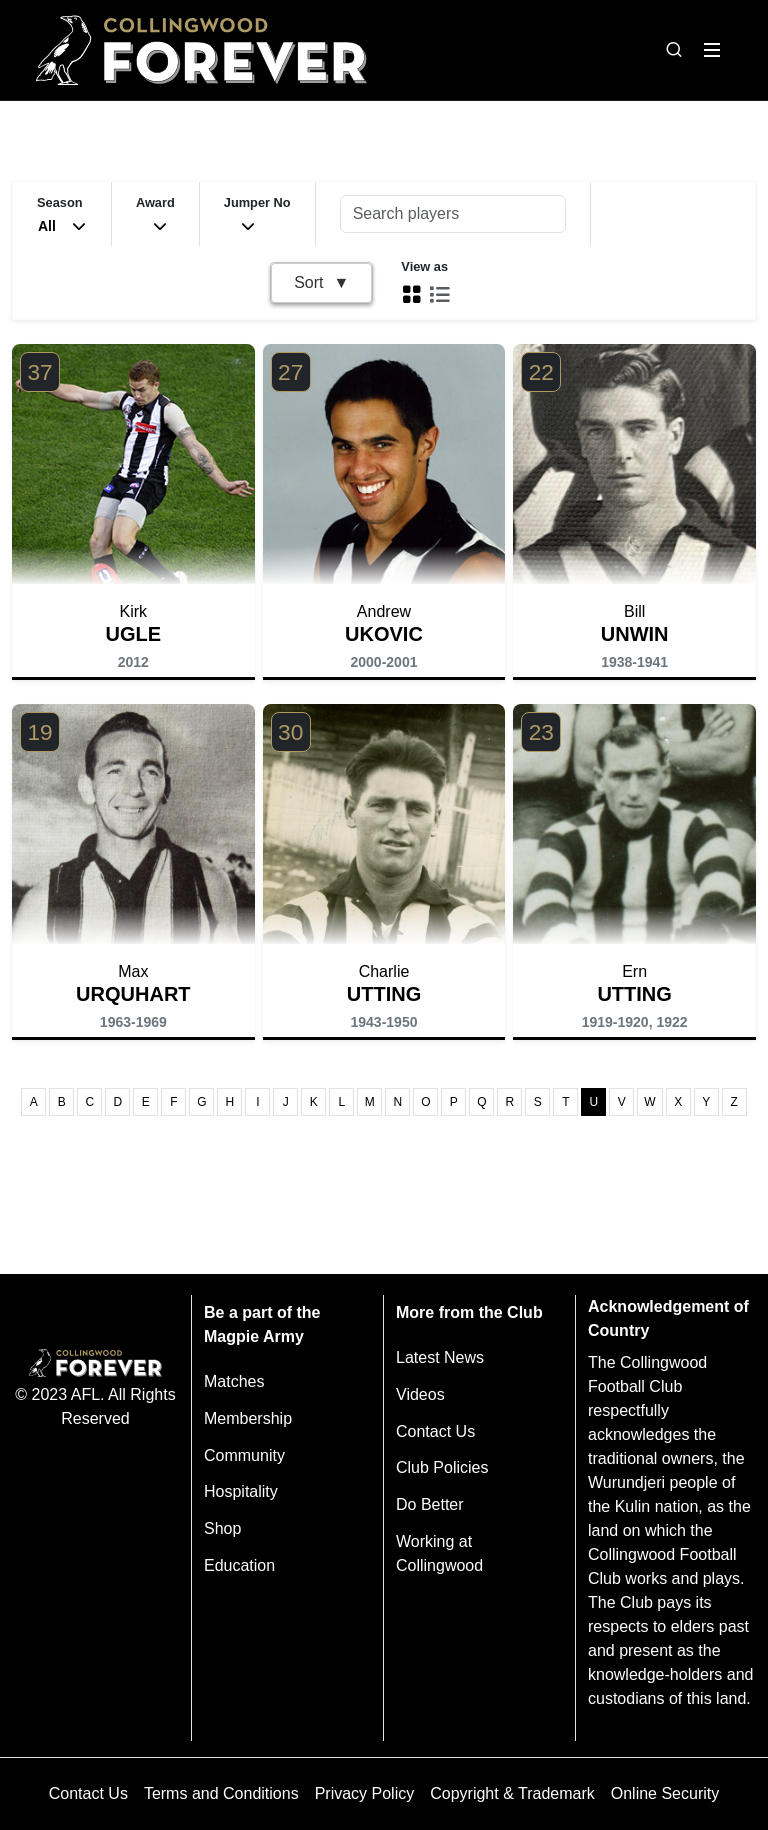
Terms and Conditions (221, 1793)
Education (239, 1565)
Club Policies (442, 1467)
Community (244, 1455)
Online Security (665, 1793)
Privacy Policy (365, 1793)
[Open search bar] (674, 50)
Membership (248, 1418)
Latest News (440, 1357)
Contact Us (435, 1431)
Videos (420, 1394)
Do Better (430, 1504)
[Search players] (453, 214)
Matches (234, 1381)
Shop (222, 1528)
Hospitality (241, 1491)
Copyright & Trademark (512, 1793)
